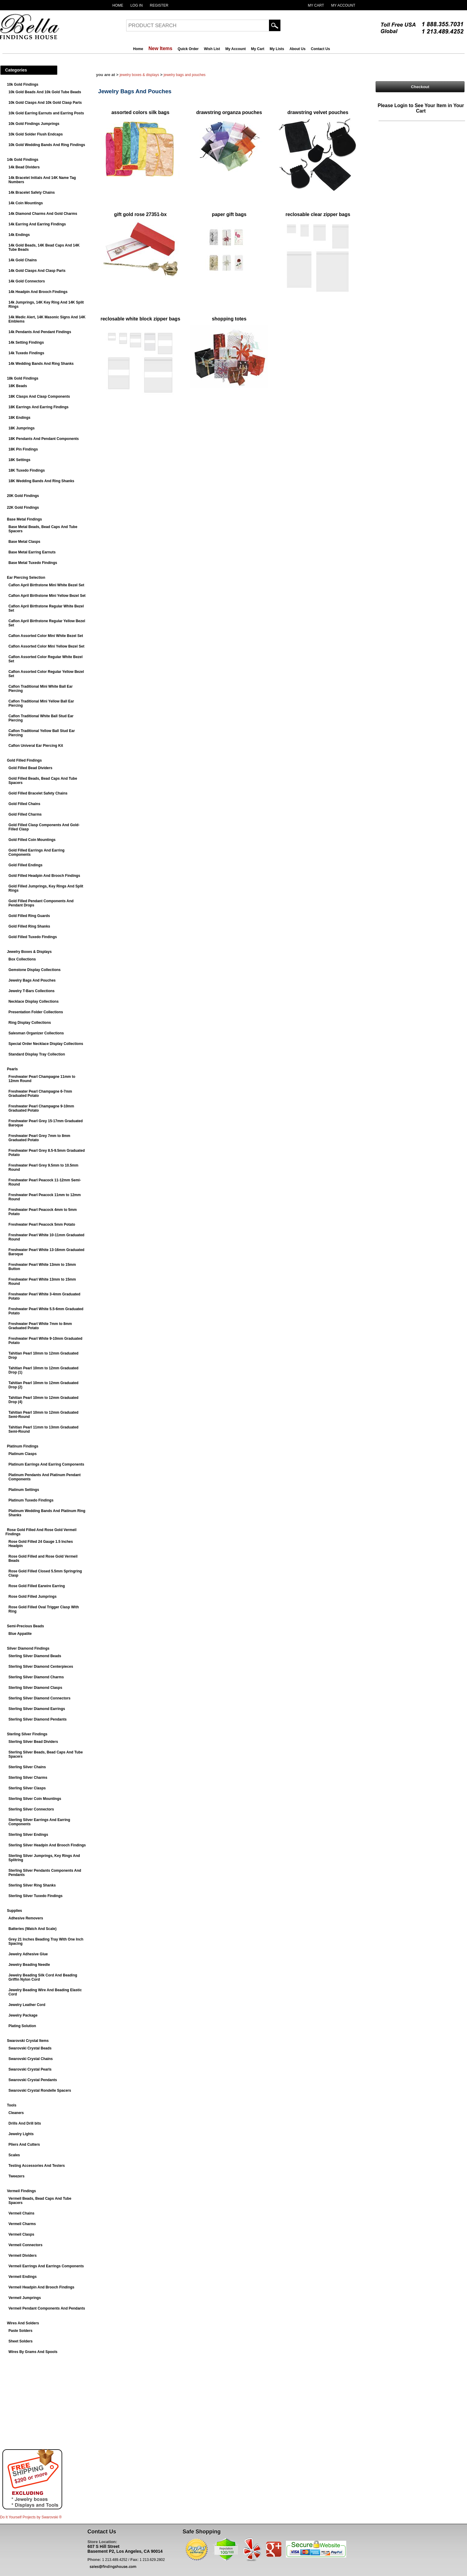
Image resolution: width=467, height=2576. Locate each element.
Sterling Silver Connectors (31, 1809)
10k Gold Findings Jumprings (33, 124)
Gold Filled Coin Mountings (32, 840)
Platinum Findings (22, 1446)
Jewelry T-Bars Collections (31, 991)
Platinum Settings (23, 1490)
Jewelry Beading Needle (29, 1965)
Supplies (14, 1911)
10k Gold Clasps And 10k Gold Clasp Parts (45, 102)
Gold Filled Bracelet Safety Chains (37, 793)
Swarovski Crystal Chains (30, 2059)
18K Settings (19, 460)
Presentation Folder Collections (35, 1012)
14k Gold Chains (22, 260)
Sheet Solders (20, 2341)
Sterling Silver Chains (27, 1767)
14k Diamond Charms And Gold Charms (42, 214)
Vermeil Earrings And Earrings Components (46, 2266)
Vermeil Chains (21, 2213)
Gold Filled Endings (25, 865)
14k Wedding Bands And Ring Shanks (41, 363)
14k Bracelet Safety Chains (31, 192)
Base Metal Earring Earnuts (32, 552)
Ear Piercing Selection (26, 577)
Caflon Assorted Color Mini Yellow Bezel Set (46, 646)
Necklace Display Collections (33, 1001)
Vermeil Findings (21, 2191)
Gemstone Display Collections (34, 970)
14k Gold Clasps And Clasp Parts (37, 271)
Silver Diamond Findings (28, 1648)
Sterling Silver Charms (27, 1777)
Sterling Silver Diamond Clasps (35, 1688)
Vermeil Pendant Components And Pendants (46, 2308)
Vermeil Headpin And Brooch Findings (41, 2287)
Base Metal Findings (24, 519)
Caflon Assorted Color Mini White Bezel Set (45, 636)
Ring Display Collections (29, 1023)
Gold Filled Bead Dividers (30, 768)
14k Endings (19, 235)
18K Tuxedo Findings (26, 470)
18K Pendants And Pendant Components (43, 439)
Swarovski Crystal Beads (30, 2048)
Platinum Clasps (22, 1454)
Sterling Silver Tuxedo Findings (35, 1896)
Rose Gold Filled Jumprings (32, 1596)
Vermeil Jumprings (24, 2298)
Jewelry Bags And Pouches (32, 980)
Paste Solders (20, 2331)
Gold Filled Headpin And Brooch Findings (44, 876)
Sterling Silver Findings (27, 1734)
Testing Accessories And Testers (36, 2166)
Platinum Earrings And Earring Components (46, 1464)
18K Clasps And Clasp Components (39, 396)
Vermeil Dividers (22, 2255)
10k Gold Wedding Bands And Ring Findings (46, 145)
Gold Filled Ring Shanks (29, 926)
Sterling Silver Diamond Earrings (36, 1709)
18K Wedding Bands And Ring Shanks (41, 481)
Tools (11, 2105)
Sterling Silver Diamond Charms (36, 1677)
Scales (14, 2155)
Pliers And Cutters (24, 2144)
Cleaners (16, 2113)
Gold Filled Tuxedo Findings (32, 937)
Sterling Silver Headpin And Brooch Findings (47, 1845)
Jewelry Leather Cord (26, 2005)
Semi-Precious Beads (25, 1626)
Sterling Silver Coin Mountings (34, 1799)
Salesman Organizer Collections (36, 1033)
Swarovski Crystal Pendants (32, 2080)
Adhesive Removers (25, 1918)
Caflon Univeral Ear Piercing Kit (35, 746)
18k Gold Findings (22, 378)
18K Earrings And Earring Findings (38, 407)
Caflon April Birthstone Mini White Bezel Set (46, 585)
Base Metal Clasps (24, 542)
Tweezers (16, 2176)
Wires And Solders (23, 2323)
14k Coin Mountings (25, 203)
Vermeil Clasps (21, 2234)
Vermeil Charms (22, 2224)
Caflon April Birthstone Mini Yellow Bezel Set (46, 596)
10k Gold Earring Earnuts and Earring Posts (46, 113)
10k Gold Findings (22, 84)
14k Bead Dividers (24, 167)
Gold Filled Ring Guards (29, 916)
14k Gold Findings (22, 160)
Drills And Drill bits (24, 2123)
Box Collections (22, 959)
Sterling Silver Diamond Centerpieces (40, 1666)
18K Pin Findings (23, 449)
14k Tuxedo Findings (26, 353)
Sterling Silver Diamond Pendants (37, 1719)
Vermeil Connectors (25, 2245)
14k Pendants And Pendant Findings (39, 332)
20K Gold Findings (23, 496)
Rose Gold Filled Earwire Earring (36, 1586)
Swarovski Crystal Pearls (30, 2069)
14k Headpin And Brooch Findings (38, 292)
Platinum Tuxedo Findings (30, 1500)
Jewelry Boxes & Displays (29, 952)
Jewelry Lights (21, 2134)
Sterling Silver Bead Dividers (33, 1742)
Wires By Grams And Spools (32, 2352)
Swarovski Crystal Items (28, 2041)
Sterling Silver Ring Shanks (32, 1885)
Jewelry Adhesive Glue (28, 1954)
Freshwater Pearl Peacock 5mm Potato (41, 1224)
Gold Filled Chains (24, 804)
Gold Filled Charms (25, 814)
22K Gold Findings (23, 507)
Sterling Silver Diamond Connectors (39, 1698)
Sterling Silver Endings (28, 1834)
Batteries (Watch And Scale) (32, 1929)
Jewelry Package (22, 2015)
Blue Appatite (20, 1634)
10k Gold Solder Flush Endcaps (35, 134)
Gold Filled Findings (24, 760)
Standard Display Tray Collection (36, 1054)
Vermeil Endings (22, 2277)
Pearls (12, 1069)
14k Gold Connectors (26, 281)
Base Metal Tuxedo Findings (32, 563)
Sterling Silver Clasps (27, 1788)
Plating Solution (22, 2026)
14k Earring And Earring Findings (37, 224)
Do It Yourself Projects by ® (31, 2517)
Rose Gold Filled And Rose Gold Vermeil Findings (40, 1532)
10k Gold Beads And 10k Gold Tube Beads (44, 92)
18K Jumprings (21, 428)
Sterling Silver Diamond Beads (34, 1656)
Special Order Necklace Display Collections (45, 1044)
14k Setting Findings (26, 342)
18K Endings (19, 418)
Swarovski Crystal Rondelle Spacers (39, 2090)
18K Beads (17, 386)
